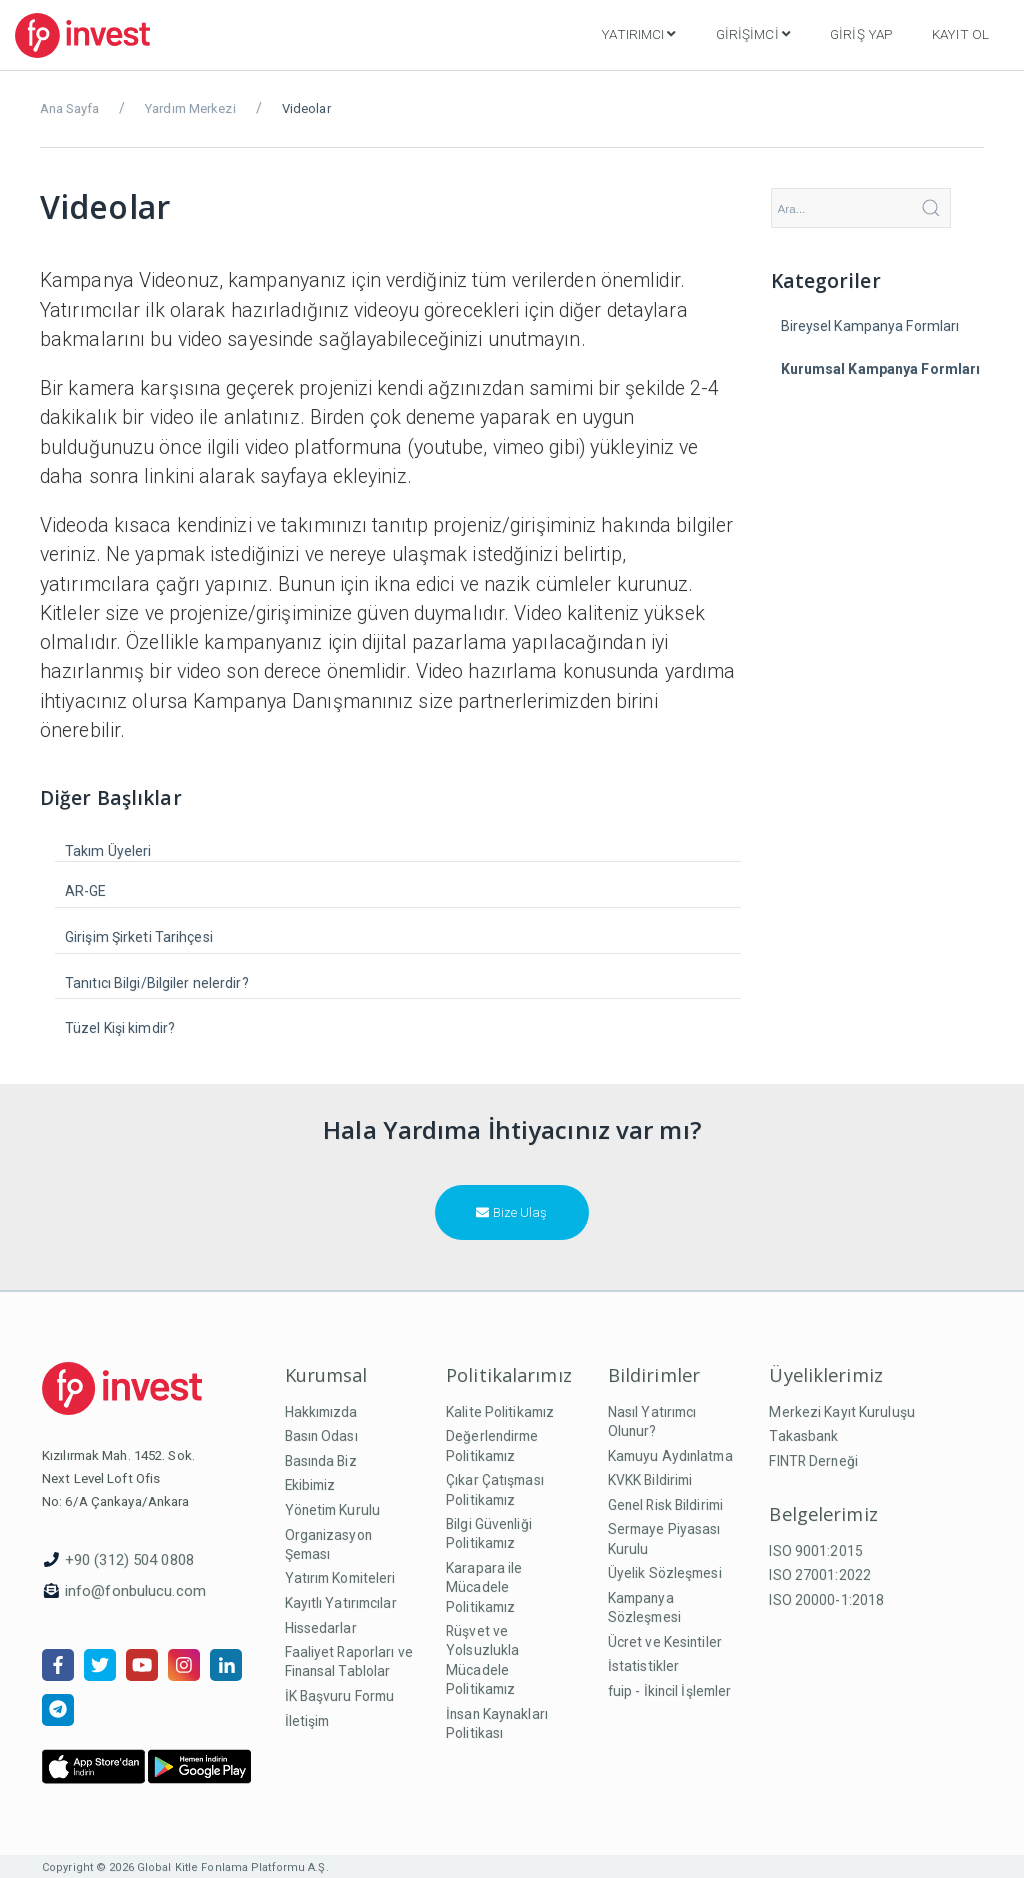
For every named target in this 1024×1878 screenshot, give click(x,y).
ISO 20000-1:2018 (826, 1600)
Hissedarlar (321, 1628)
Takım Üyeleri (108, 851)
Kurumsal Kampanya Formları (881, 369)
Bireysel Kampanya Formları (870, 326)
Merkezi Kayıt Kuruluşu (841, 1412)
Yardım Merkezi (190, 108)
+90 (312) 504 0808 (129, 1560)
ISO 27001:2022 (820, 1575)
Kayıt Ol (960, 34)
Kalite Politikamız (500, 1412)
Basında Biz (321, 1461)
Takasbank (803, 1436)
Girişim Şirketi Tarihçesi (139, 937)
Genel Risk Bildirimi (665, 1505)
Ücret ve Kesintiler (665, 1642)
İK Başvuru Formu (340, 1696)
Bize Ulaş (511, 1212)
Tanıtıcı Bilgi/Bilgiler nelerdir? (157, 983)
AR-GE (86, 891)
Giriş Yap (861, 34)
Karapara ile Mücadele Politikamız (484, 1587)
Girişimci (753, 34)
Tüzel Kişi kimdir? (120, 1028)
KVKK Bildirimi (650, 1480)
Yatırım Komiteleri (340, 1578)
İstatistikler (643, 1666)
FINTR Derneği (813, 1461)
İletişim (307, 1721)
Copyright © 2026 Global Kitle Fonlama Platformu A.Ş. (185, 1867)
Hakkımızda (321, 1412)
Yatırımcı (638, 34)
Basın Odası (321, 1436)
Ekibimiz (310, 1485)
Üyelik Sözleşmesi (665, 1573)
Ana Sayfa (69, 108)
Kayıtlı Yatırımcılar (341, 1603)
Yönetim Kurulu (333, 1510)
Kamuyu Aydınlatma (670, 1456)
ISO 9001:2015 (815, 1551)
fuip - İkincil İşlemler (670, 1691)
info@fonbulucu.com (135, 1591)
